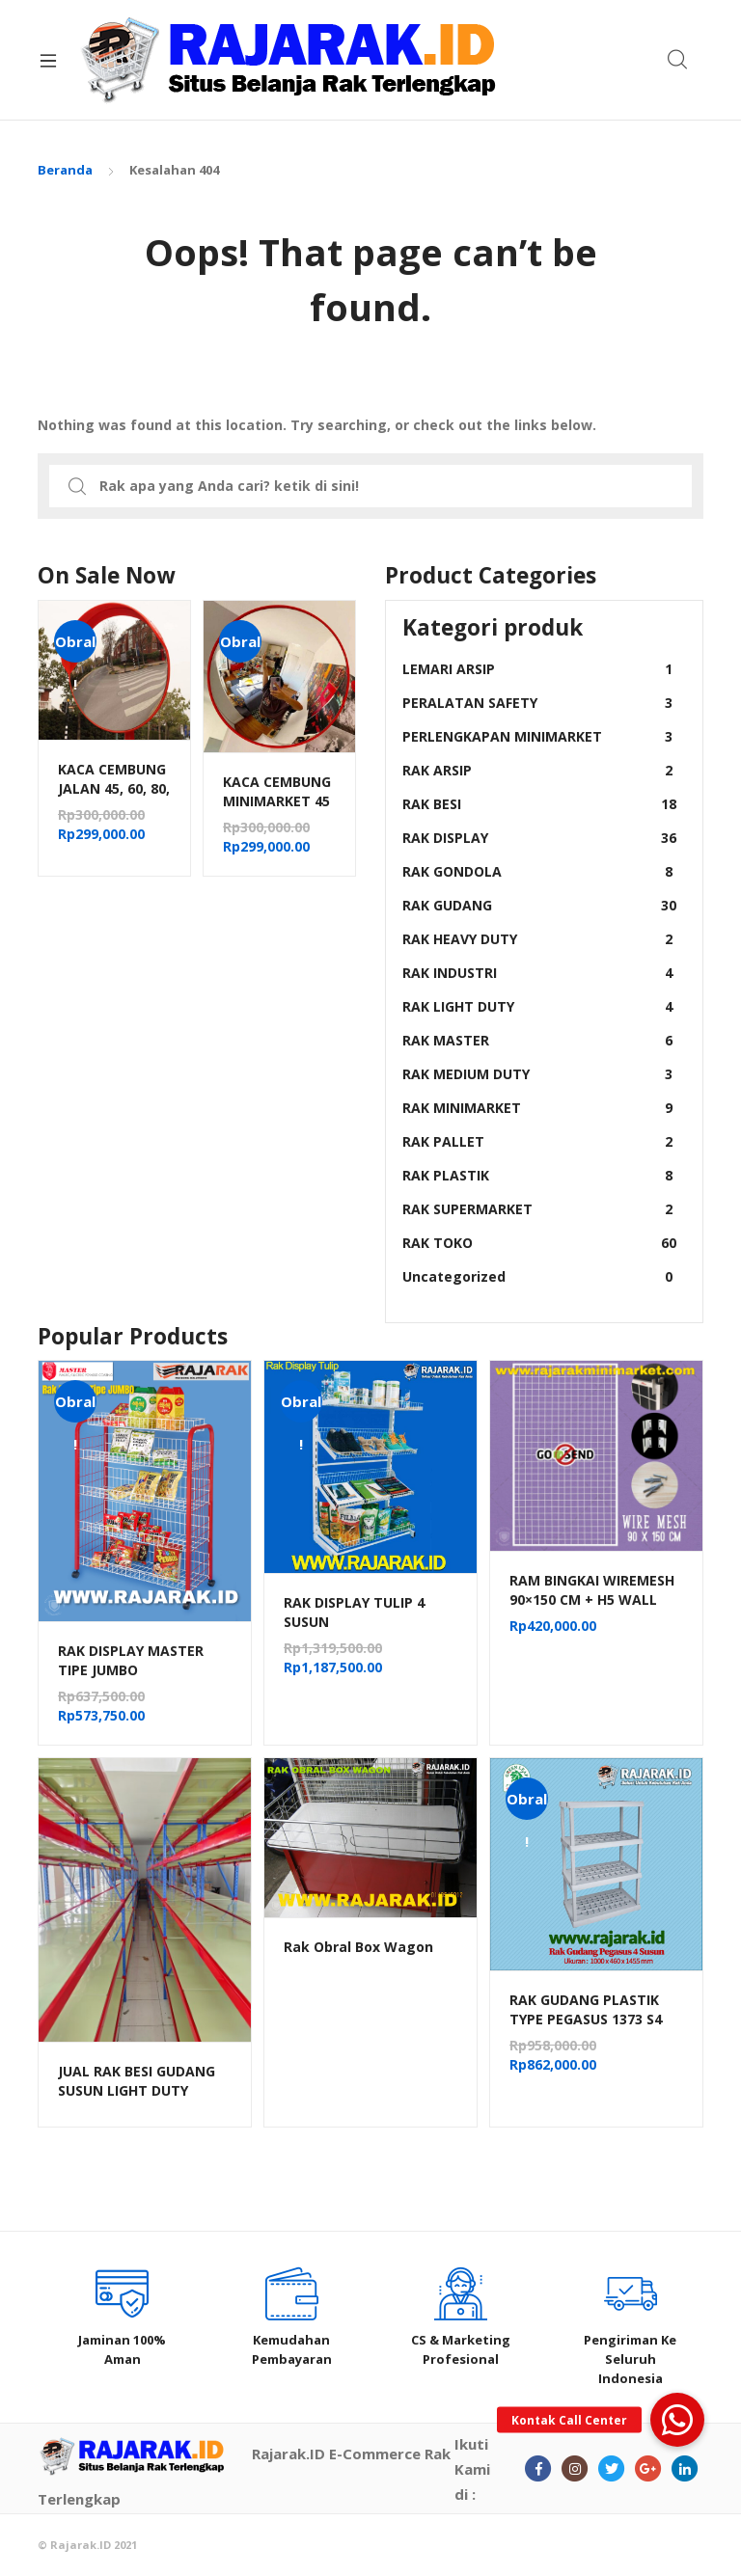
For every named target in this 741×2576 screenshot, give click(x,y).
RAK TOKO (540, 1243)
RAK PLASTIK (540, 1175)
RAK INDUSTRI (540, 973)
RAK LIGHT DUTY (540, 1006)
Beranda (65, 169)
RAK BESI (540, 804)
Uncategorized (540, 1276)
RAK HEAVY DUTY (540, 939)
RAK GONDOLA (540, 871)
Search (678, 59)
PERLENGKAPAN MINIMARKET (540, 736)
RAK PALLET (540, 1141)
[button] (677, 2420)
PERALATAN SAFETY (540, 702)
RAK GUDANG (540, 905)
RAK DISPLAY (540, 837)
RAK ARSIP (540, 770)
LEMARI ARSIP (540, 669)
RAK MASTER (540, 1040)
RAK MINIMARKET (540, 1108)
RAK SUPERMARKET (540, 1209)
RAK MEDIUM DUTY (540, 1074)
